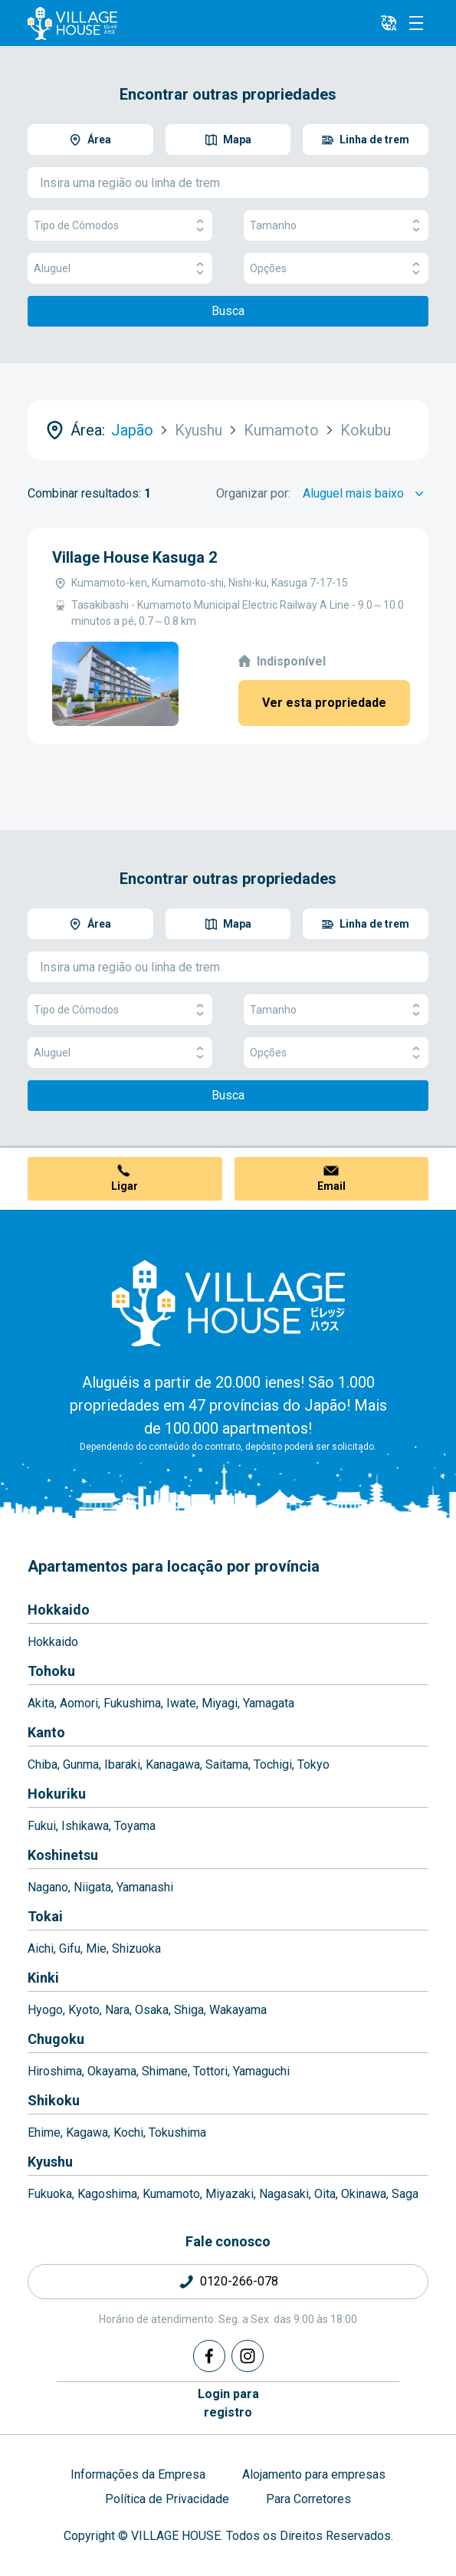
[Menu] (416, 23)
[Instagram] (247, 2356)
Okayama (111, 2071)
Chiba (42, 1764)
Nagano (48, 1887)
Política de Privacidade (167, 2499)
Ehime (44, 2132)
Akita (41, 1703)
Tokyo (313, 1764)
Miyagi (220, 1703)
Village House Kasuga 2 (134, 557)
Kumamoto (171, 2194)
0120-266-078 (239, 2281)
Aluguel (120, 268)
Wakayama (238, 2010)
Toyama (135, 1826)
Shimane (165, 2071)
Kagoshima (107, 2194)
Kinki (43, 1978)
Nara (117, 2010)
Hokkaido (59, 1610)
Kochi (128, 2132)
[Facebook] (209, 2356)
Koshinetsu (63, 1855)
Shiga (189, 2010)
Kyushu (50, 2162)
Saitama (226, 1764)
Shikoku (54, 2100)
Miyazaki (229, 2194)
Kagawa (87, 2132)
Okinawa (363, 2194)
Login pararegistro (228, 2403)
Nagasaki (284, 2194)
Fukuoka (50, 2194)
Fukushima (132, 1703)
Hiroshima (55, 2071)
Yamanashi (144, 1887)
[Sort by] (365, 494)
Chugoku (56, 2039)
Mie (96, 1948)
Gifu (69, 1948)
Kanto (46, 1732)
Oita (325, 2194)
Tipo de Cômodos (120, 225)
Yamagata (268, 1703)
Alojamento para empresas (313, 2474)
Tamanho (336, 225)
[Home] (228, 1302)
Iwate (181, 1703)
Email (331, 1186)
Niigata (92, 1887)
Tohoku (51, 1671)
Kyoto (84, 2010)
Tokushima (177, 2132)
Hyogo (45, 2010)
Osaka (152, 2010)
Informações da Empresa (138, 2474)
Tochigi (273, 1764)
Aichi (41, 1948)
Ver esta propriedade (324, 702)
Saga (405, 2194)
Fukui (42, 1826)
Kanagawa (173, 1764)
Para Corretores (308, 2499)
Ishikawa (85, 1826)
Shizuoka (136, 1948)
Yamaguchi (261, 2071)
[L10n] (388, 23)
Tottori (210, 2071)
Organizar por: (253, 493)
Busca (228, 311)
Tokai (45, 1916)
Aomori (79, 1703)
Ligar (124, 1186)
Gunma (81, 1764)
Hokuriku (57, 1794)
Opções (336, 268)
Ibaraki (122, 1764)
